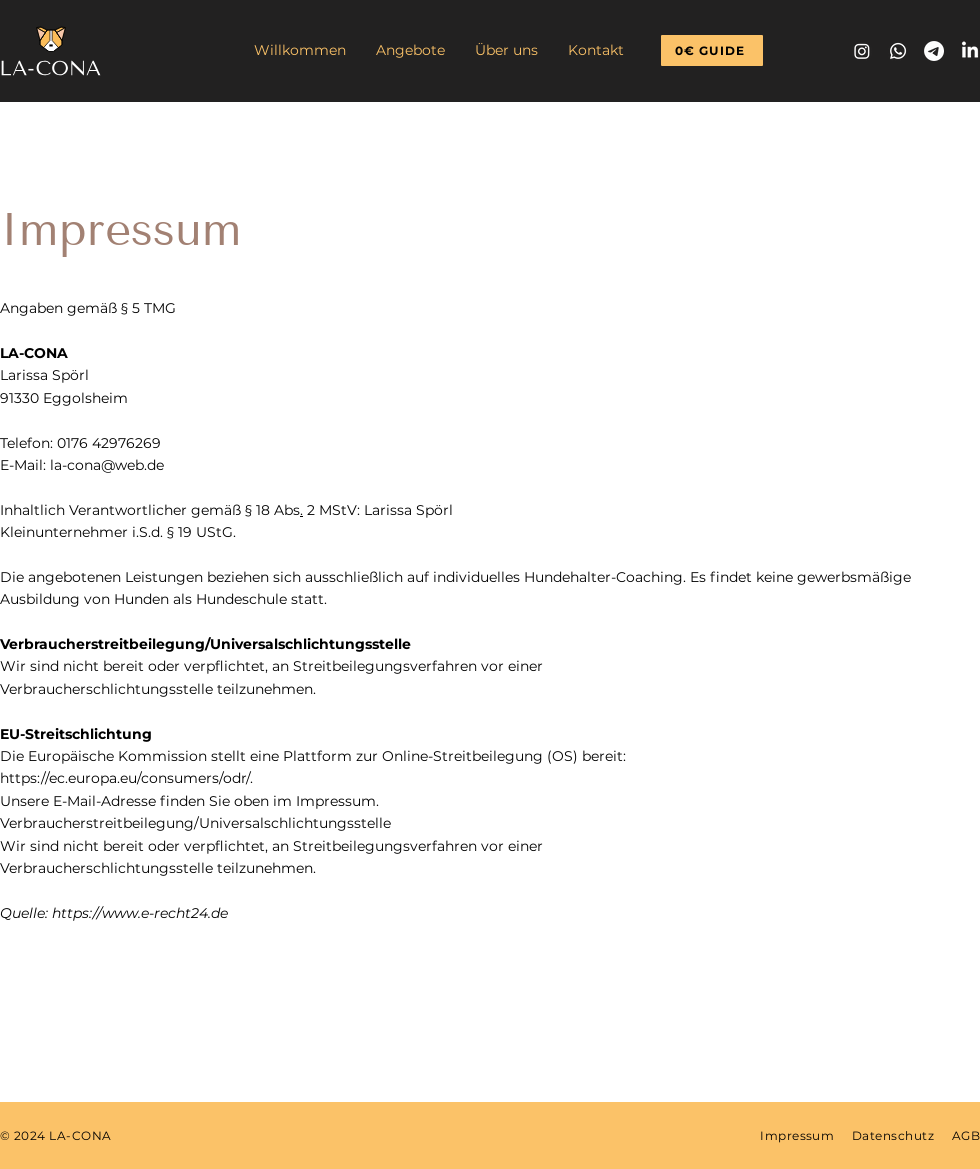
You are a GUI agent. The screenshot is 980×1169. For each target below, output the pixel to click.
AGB (966, 1135)
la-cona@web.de (107, 465)
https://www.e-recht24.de (140, 913)
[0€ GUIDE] (712, 50)
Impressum (797, 1135)
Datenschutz (893, 1135)
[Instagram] (862, 51)
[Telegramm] (934, 51)
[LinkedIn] (970, 51)
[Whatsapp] (898, 51)
